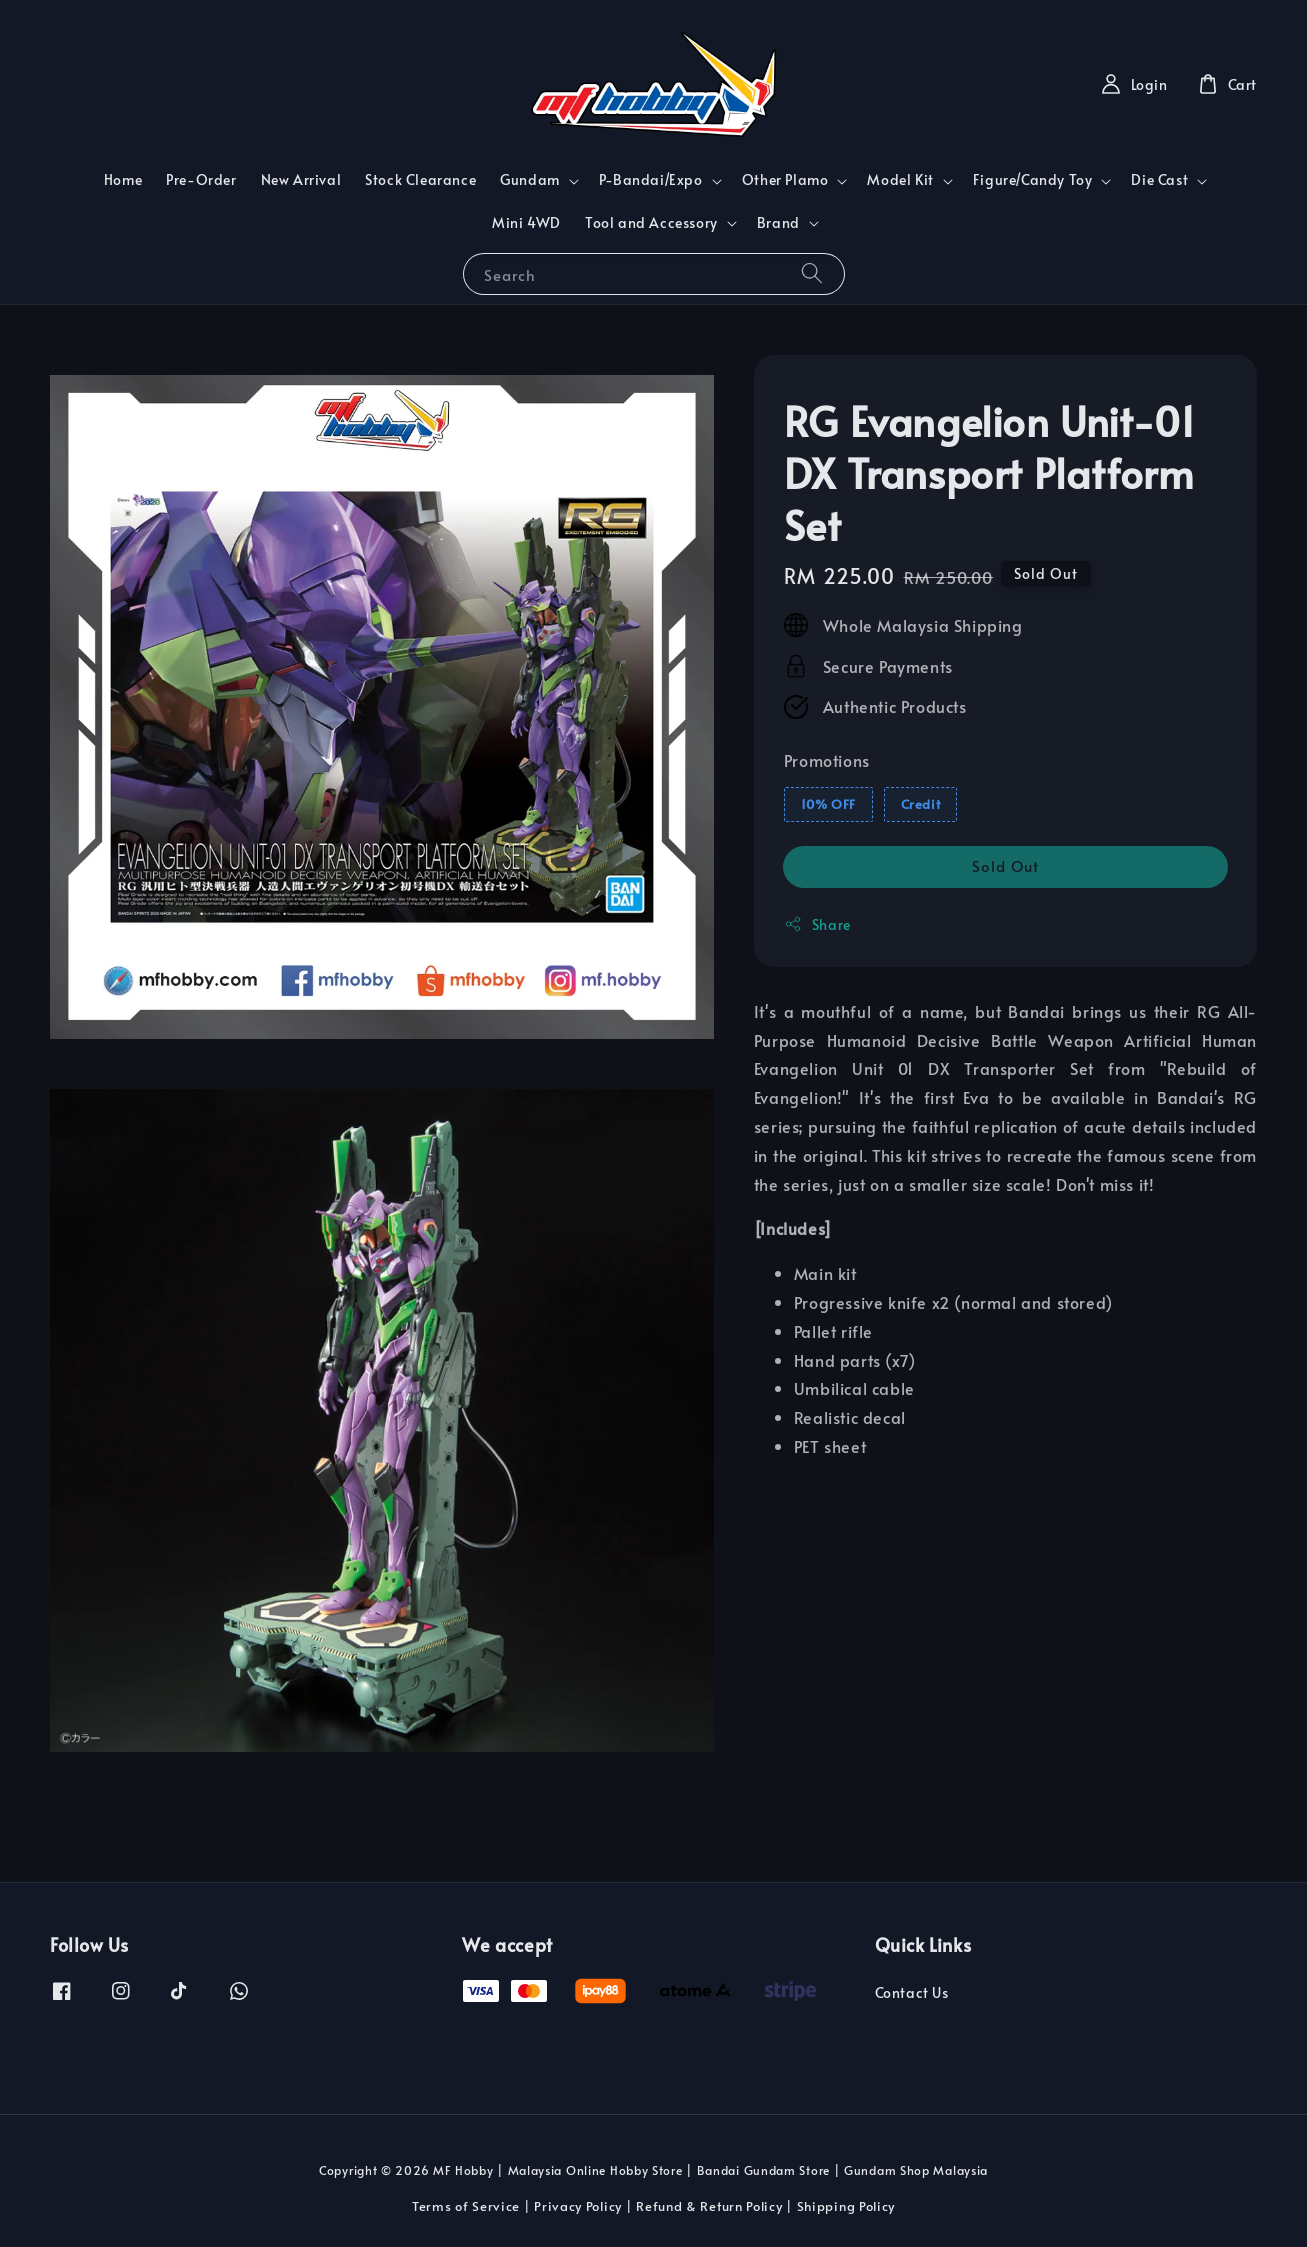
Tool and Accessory (651, 223)
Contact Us (912, 1993)
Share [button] (817, 924)
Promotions (827, 760)
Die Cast (1159, 180)
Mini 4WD (526, 222)
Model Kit (900, 180)
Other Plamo (785, 180)
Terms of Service (466, 2206)
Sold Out (1005, 865)
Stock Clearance (420, 179)
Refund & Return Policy (709, 2206)
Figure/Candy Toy (1033, 180)
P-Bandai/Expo (651, 180)
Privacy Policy (578, 2206)
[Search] (812, 273)
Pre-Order (201, 179)
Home (123, 179)
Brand (778, 223)
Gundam (530, 180)
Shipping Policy (846, 2206)
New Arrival (301, 179)
